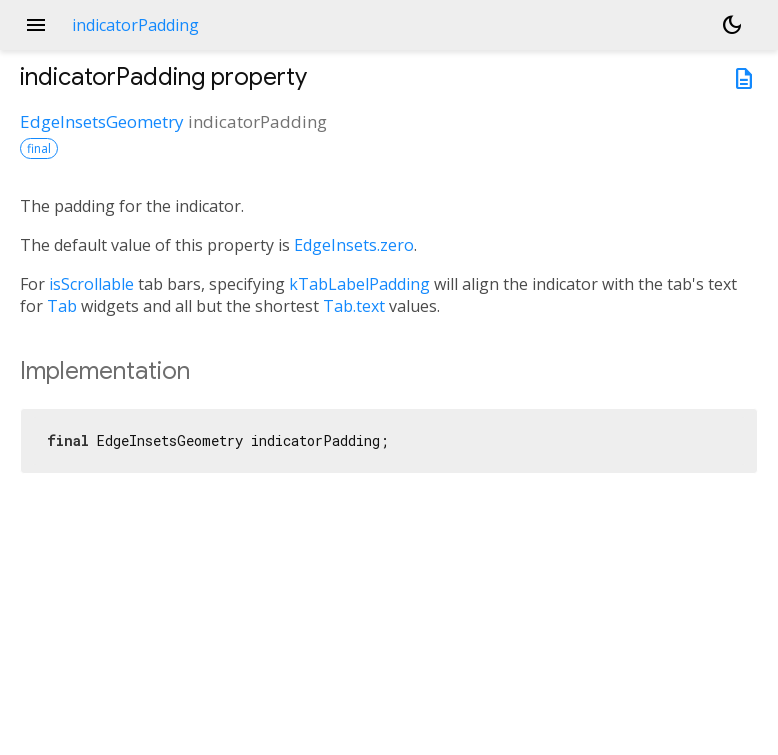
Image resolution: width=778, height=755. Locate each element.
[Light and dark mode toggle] (732, 25)
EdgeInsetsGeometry (102, 121)
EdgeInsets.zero (354, 245)
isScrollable (91, 284)
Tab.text (354, 306)
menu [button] (36, 25)
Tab (62, 306)
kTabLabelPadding (359, 284)
